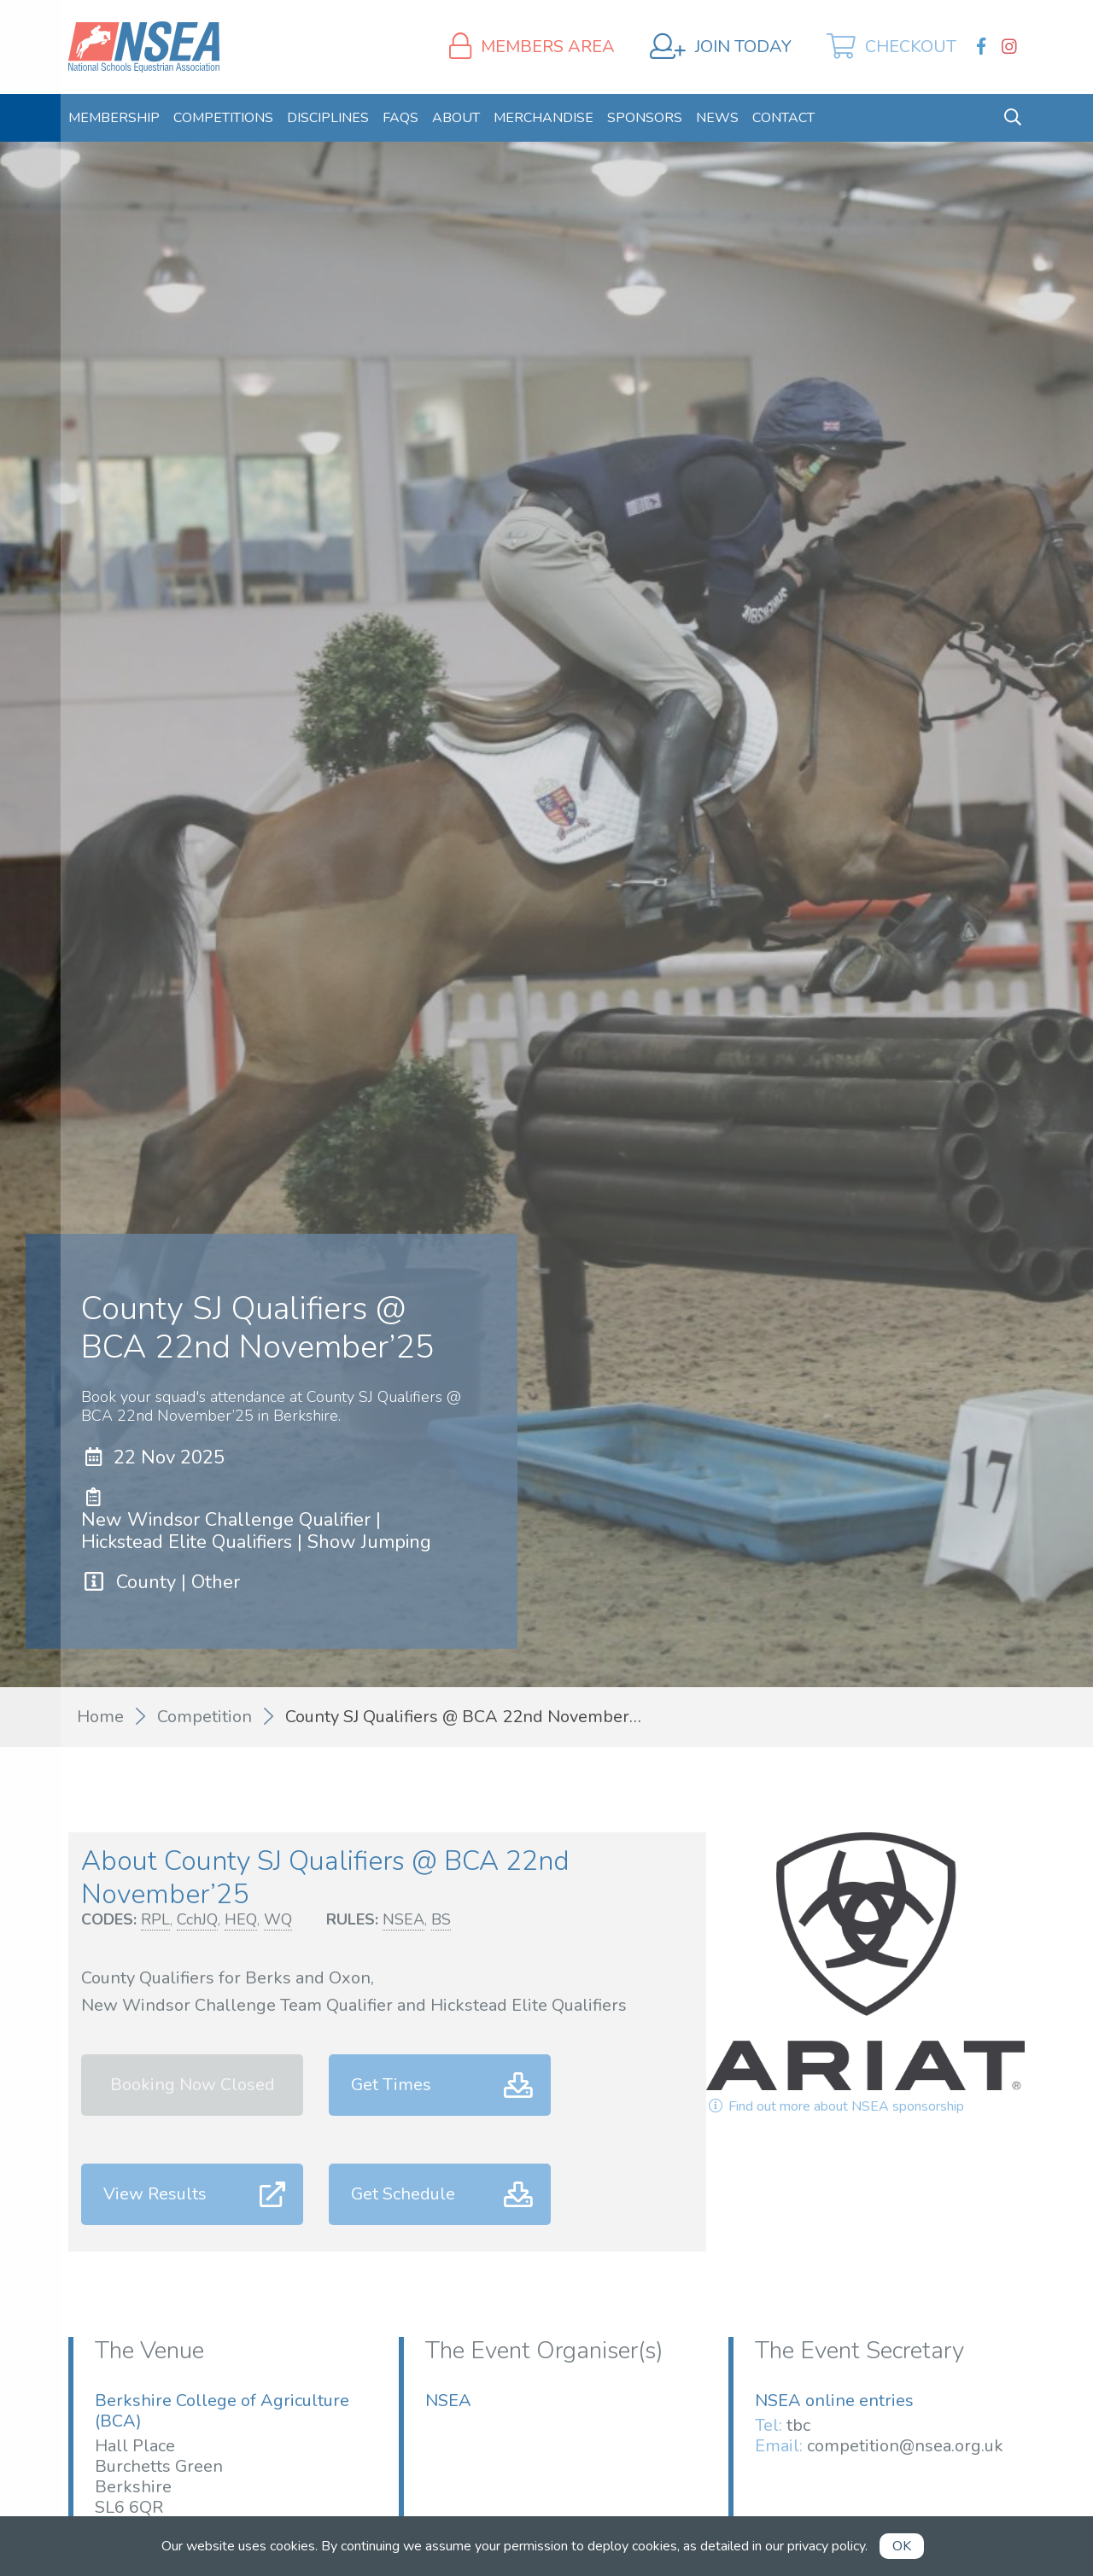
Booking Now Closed (192, 2084)
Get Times (391, 2084)
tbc (798, 2425)
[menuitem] (114, 118)
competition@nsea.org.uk (905, 2445)
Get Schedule (403, 2193)
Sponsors (644, 118)
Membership (114, 118)
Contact (783, 118)
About (456, 118)
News (717, 118)
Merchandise (543, 118)
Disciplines (328, 118)
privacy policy (826, 2546)
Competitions (223, 118)
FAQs (400, 118)
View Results (155, 2193)
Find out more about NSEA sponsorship (835, 2106)
